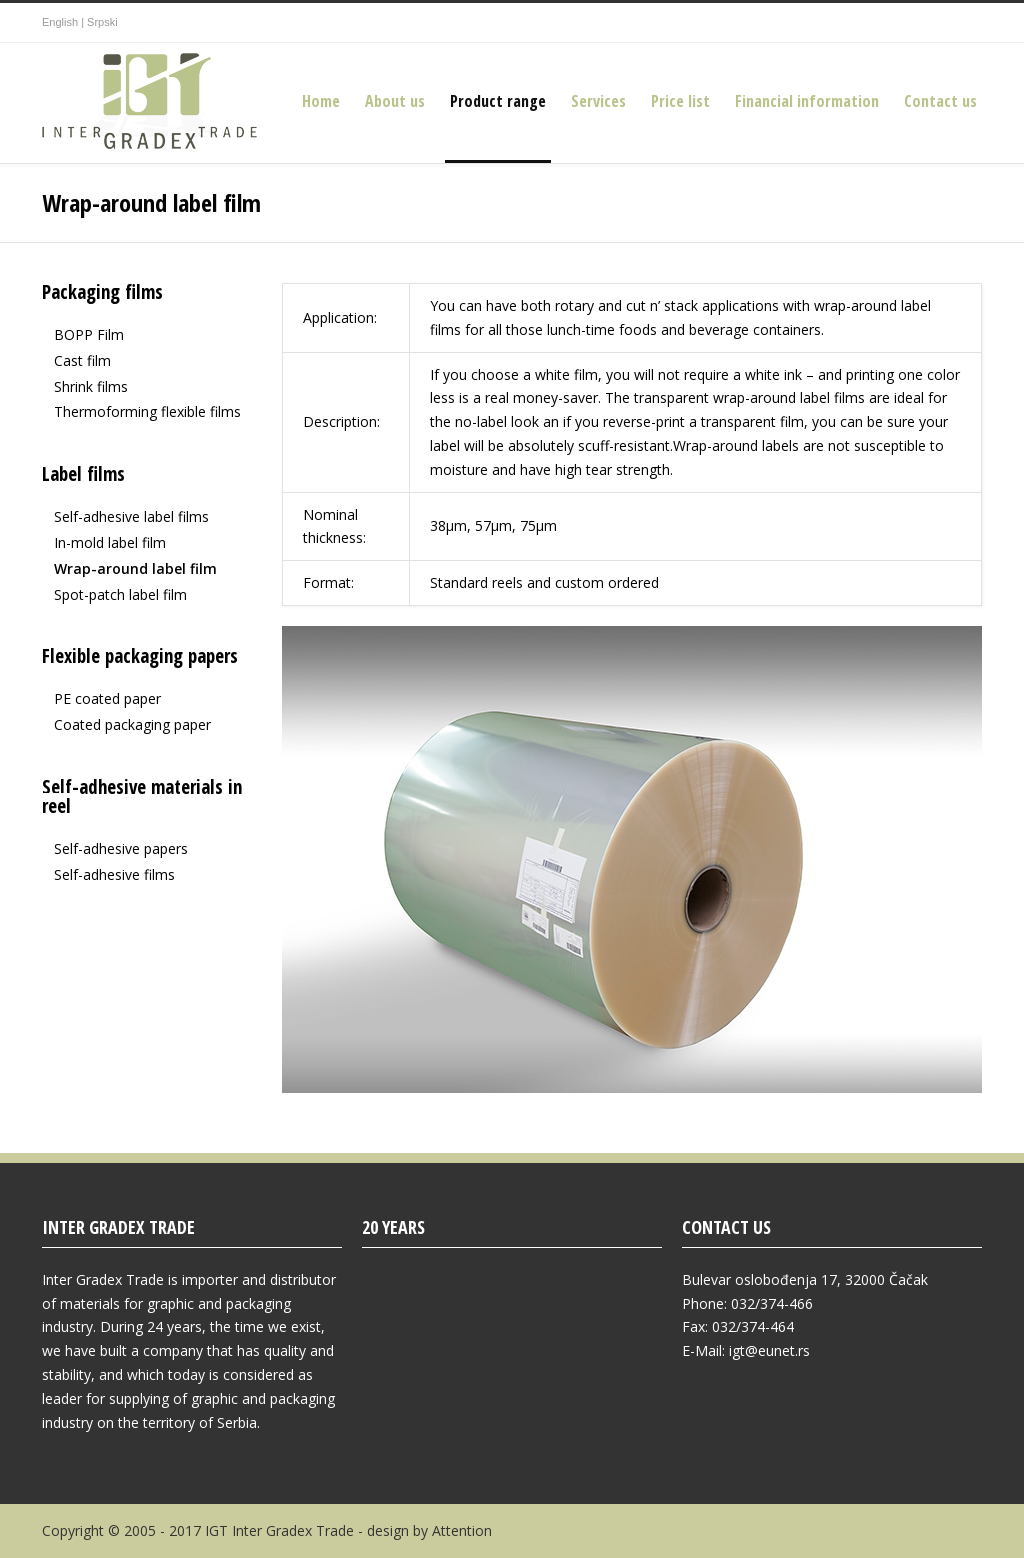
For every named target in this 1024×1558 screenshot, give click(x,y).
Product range (498, 101)
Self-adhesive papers (121, 848)
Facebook (882, 23)
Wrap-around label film (135, 568)
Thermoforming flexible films (147, 411)
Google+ (922, 23)
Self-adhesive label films (131, 516)
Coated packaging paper (132, 724)
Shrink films (91, 386)
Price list (680, 101)
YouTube (962, 23)
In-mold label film (110, 542)
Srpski (102, 22)
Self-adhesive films (114, 874)
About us (395, 101)
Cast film (82, 360)
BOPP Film (89, 334)
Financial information (807, 101)
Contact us (940, 101)
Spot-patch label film (120, 594)
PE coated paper (107, 698)
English (60, 22)
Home (321, 101)
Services (598, 101)
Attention (462, 1530)
